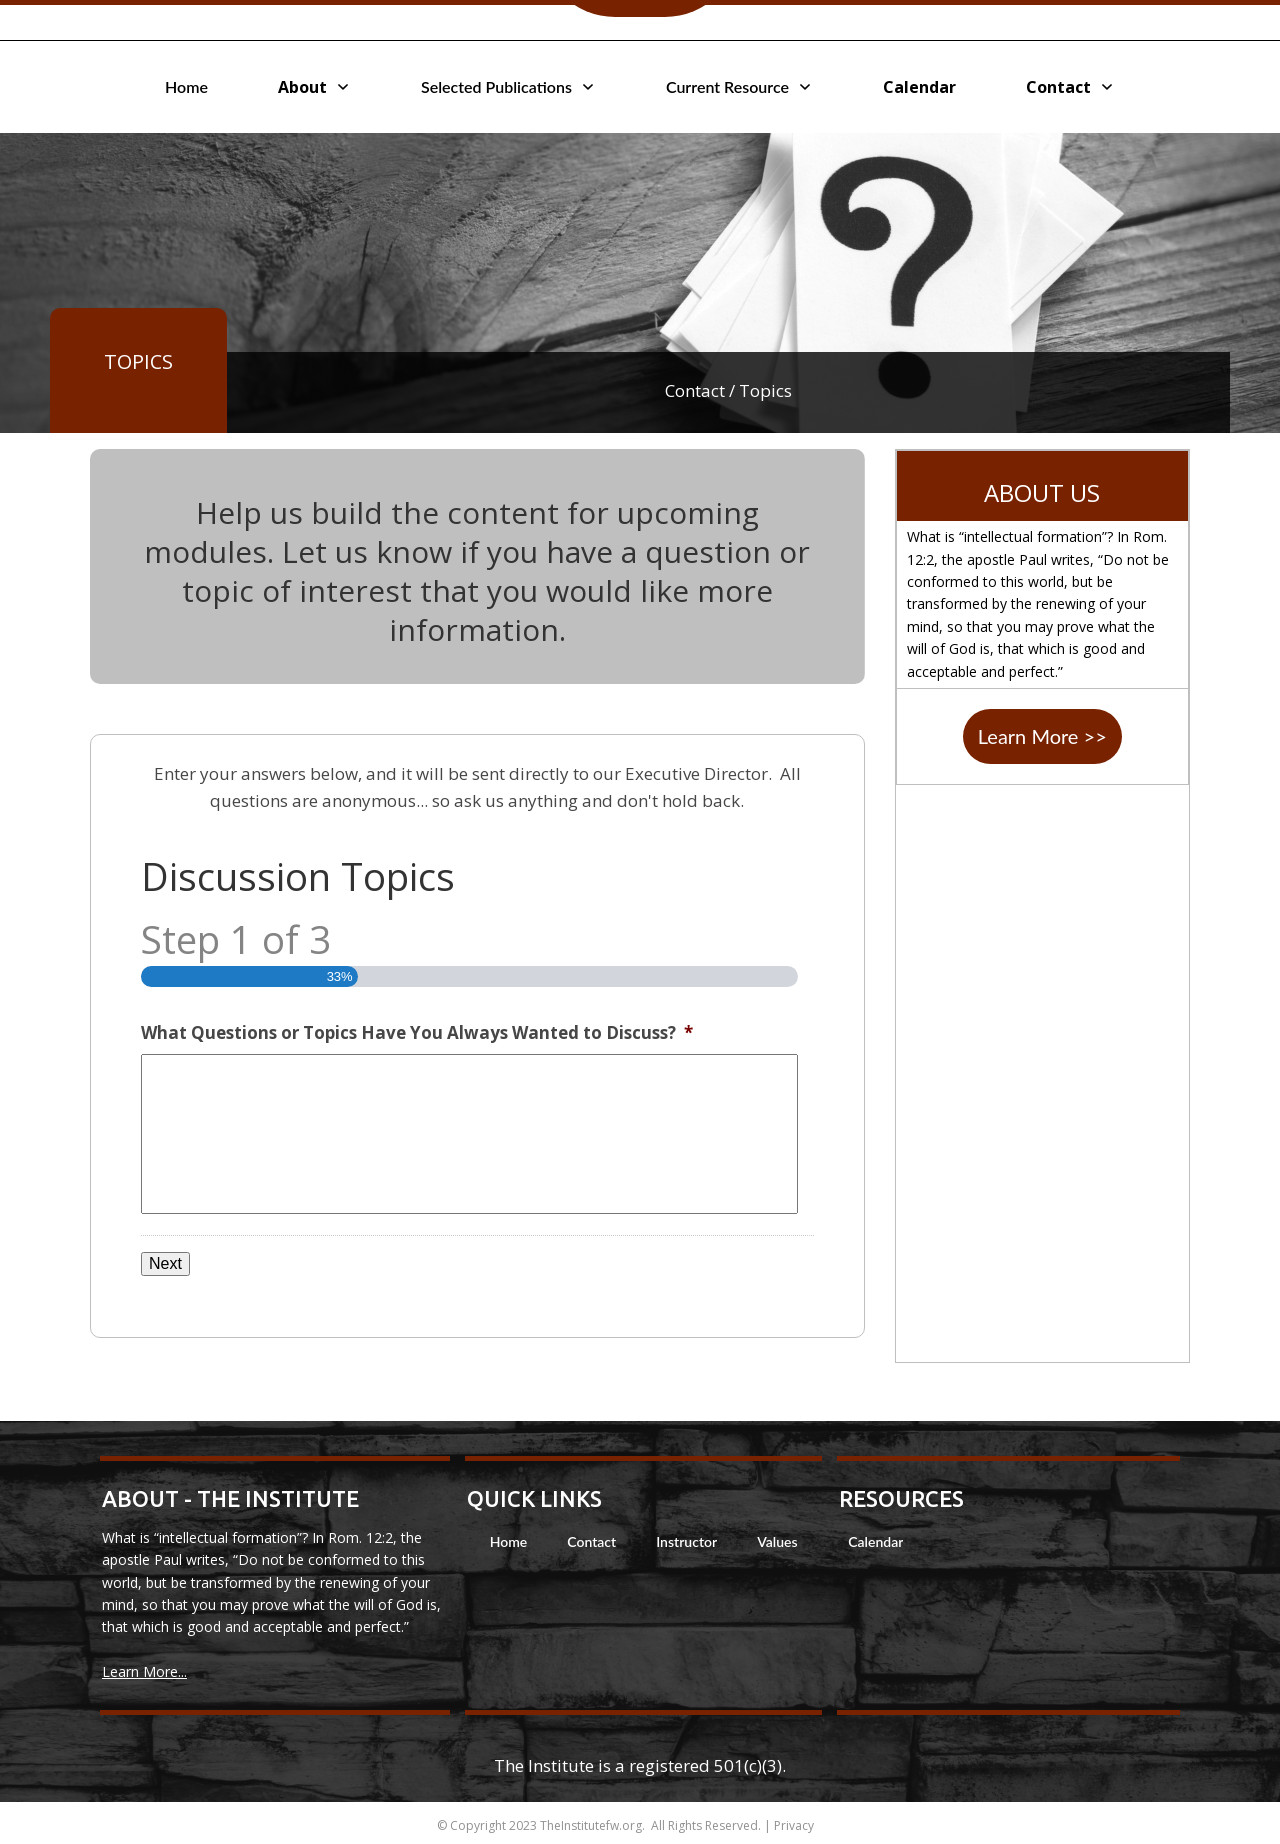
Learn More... (144, 1671)
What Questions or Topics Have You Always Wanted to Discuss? (417, 1033)
